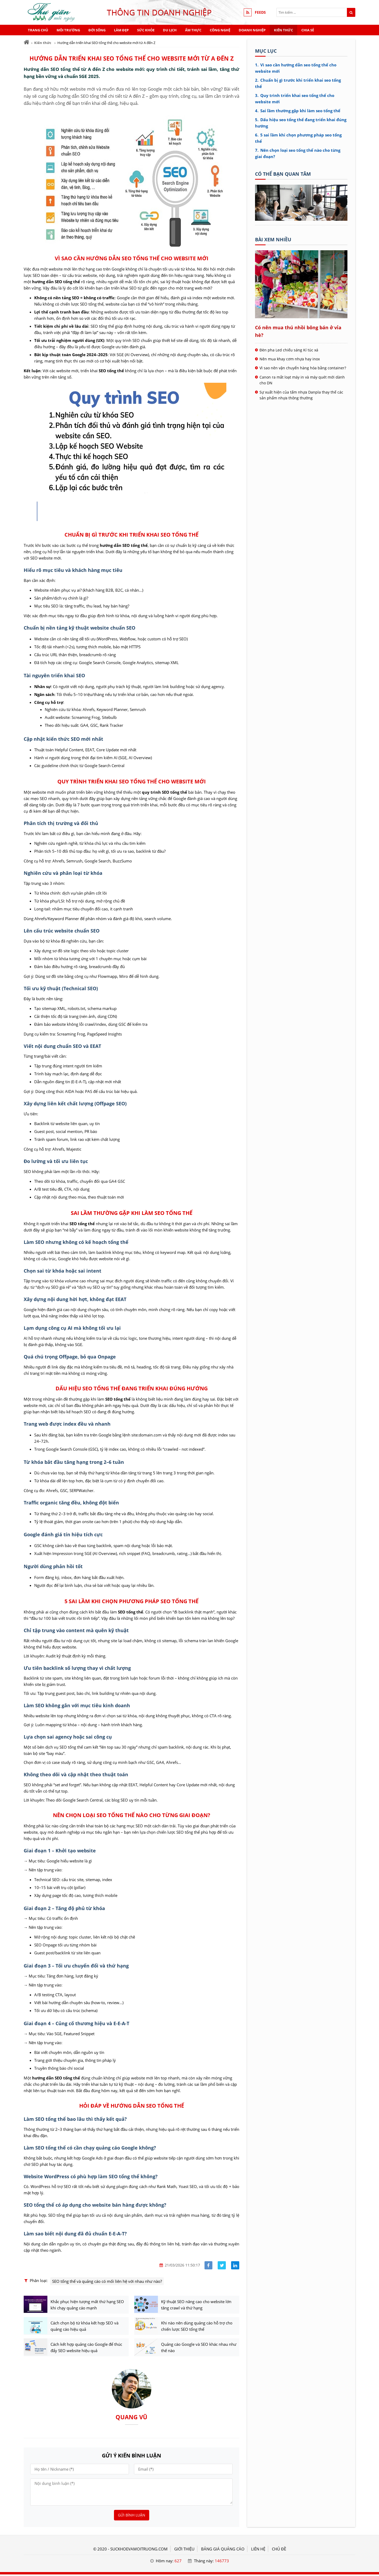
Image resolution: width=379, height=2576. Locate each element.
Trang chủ (38, 30)
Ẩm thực (193, 30)
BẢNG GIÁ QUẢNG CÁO (223, 2550)
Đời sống (97, 30)
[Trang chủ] (26, 42)
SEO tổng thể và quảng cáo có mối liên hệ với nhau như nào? (107, 2281)
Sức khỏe (145, 30)
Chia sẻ (307, 30)
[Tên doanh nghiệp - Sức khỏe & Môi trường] (301, 219)
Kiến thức (283, 30)
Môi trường (68, 30)
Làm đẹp (121, 30)
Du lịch (170, 30)
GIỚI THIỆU (184, 2550)
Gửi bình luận (131, 2516)
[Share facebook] (209, 2265)
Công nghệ (220, 30)
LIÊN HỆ (258, 2550)
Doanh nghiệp (252, 30)
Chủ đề (279, 2550)
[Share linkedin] (235, 2265)
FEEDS (260, 12)
